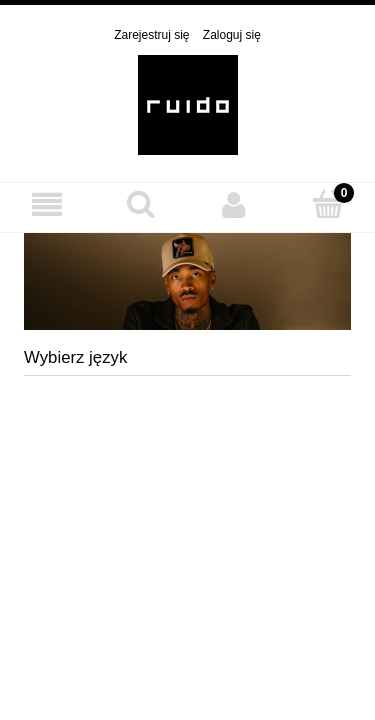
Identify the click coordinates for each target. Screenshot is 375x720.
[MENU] (47, 204)
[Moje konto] (235, 204)
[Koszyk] (328, 203)
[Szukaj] (141, 203)
